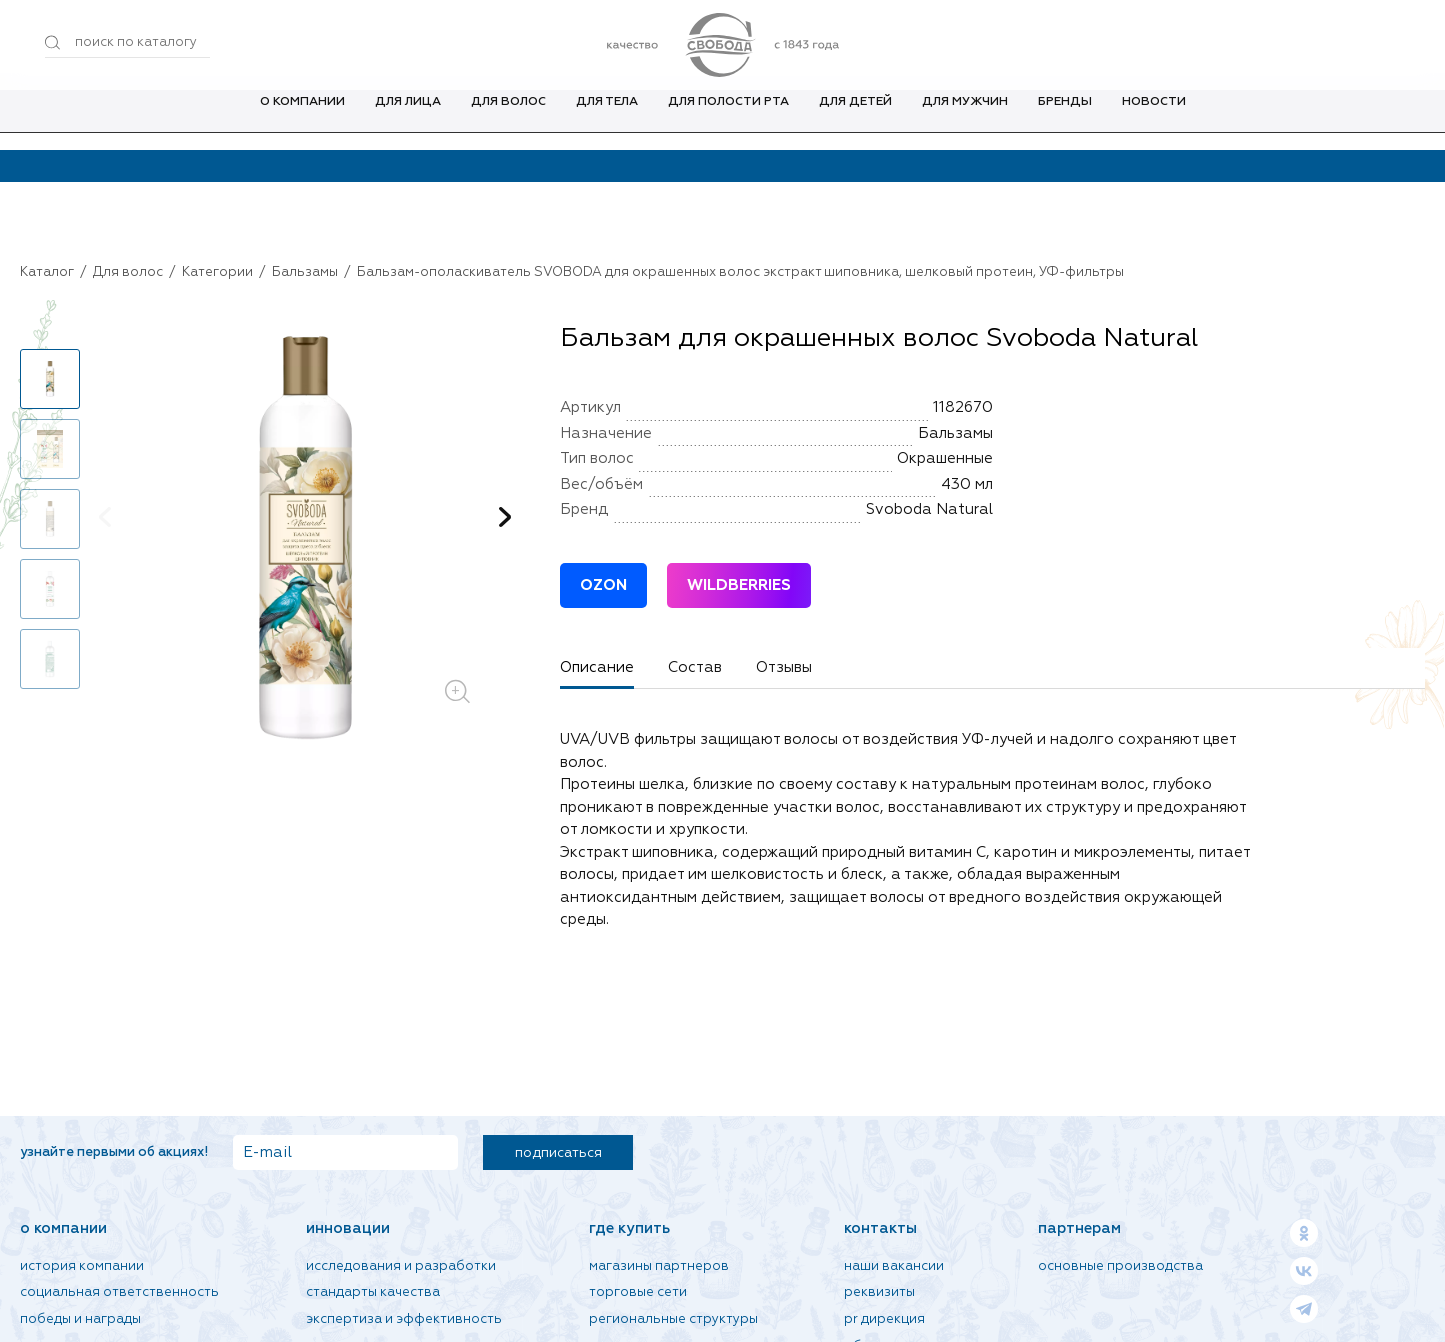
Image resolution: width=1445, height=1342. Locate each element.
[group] (305, 539)
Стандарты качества (373, 1292)
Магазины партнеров (659, 1266)
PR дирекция (884, 1319)
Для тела (607, 119)
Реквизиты (879, 1292)
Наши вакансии (894, 1266)
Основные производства (1120, 1266)
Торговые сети (638, 1292)
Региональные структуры (673, 1319)
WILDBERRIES (739, 585)
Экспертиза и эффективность (404, 1319)
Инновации (348, 1228)
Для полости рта (728, 119)
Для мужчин (965, 119)
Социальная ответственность (119, 1292)
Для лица (408, 119)
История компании (82, 1266)
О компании (302, 119)
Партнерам (1079, 1228)
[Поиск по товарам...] (127, 43)
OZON (603, 585)
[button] (505, 517)
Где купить (629, 1228)
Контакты (880, 1228)
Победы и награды (80, 1319)
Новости (1154, 119)
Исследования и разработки (401, 1266)
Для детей (855, 119)
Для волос (508, 119)
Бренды (1065, 119)
